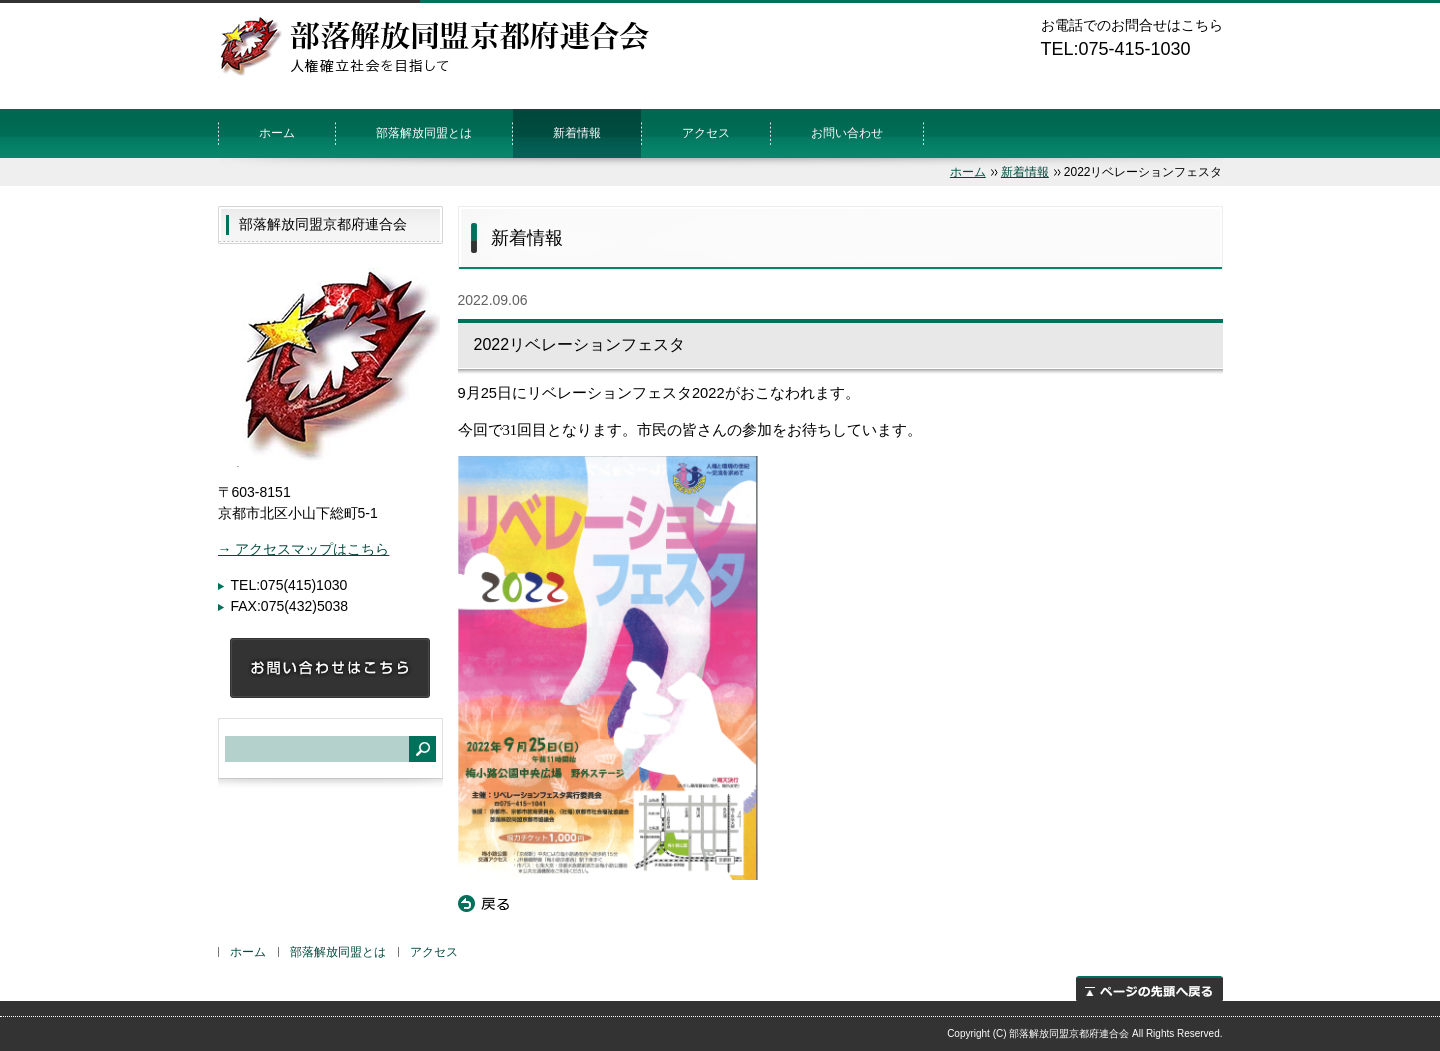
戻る (484, 904)
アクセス (706, 133)
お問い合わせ (847, 133)
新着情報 (577, 133)
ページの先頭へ (1149, 988)
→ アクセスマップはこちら (304, 549)
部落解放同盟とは (424, 133)
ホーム (277, 133)
